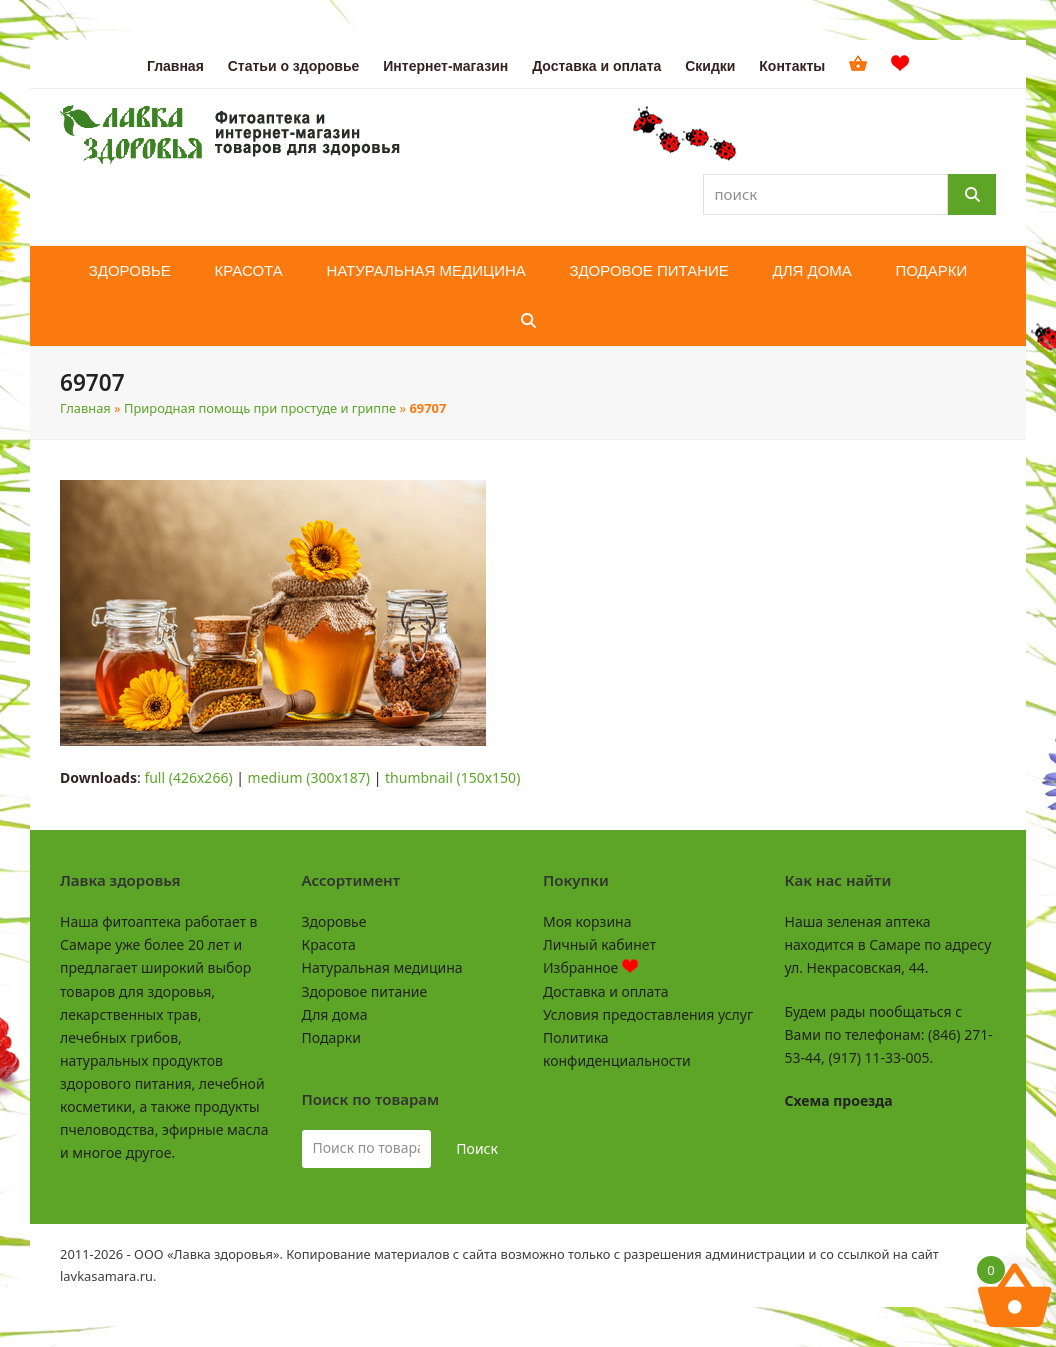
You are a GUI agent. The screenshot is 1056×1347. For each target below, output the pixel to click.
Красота (329, 944)
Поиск (477, 1148)
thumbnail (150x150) (452, 777)
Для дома (335, 1014)
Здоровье (334, 921)
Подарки (331, 1037)
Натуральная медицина (382, 967)
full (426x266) (188, 777)
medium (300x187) (309, 777)
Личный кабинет (599, 944)
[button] (528, 321)
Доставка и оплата (605, 991)
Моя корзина (587, 921)
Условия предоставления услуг (648, 1014)
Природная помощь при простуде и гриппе (260, 408)
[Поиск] (972, 194)
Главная (85, 408)
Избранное (590, 967)
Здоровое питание (365, 991)
